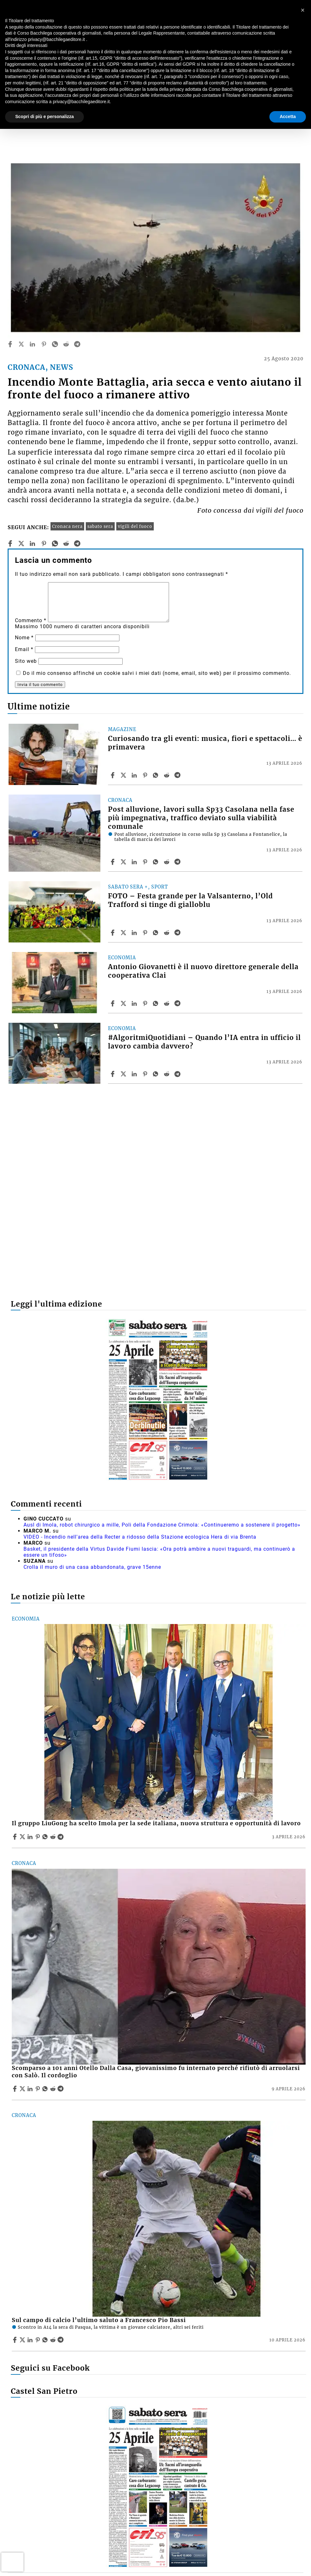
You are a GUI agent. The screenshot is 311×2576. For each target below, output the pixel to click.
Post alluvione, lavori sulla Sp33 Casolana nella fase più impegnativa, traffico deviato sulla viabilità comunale (201, 818)
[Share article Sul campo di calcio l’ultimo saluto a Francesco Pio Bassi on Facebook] (15, 2340)
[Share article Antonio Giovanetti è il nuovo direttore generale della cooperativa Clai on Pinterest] (146, 1003)
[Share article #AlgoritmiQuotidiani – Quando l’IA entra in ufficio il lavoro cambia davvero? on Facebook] (113, 1074)
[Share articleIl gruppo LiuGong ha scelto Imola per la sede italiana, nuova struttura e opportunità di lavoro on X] (23, 1837)
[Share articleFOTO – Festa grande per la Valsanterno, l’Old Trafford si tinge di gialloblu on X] (124, 932)
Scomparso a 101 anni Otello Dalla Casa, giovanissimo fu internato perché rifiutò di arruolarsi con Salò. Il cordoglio (156, 2072)
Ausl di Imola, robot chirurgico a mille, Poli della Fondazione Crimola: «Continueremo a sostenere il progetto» (162, 1525)
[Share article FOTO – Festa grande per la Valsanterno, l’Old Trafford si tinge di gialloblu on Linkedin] (135, 932)
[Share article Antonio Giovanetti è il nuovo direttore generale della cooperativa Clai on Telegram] (178, 1003)
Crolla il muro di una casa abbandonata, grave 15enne (92, 1567)
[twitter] (21, 344)
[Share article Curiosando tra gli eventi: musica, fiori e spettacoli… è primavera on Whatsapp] (156, 775)
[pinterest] (44, 344)
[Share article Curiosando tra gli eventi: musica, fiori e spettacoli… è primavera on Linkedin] (135, 775)
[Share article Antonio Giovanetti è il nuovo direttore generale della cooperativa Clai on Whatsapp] (156, 1003)
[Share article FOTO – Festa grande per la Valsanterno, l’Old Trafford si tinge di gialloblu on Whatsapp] (156, 932)
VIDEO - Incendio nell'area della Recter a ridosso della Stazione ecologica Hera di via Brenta (140, 1537)
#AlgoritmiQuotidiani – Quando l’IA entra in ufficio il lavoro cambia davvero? (204, 1042)
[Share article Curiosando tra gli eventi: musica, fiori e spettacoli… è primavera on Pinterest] (146, 775)
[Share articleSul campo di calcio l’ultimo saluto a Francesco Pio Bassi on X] (23, 2340)
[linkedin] (32, 344)
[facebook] (10, 344)
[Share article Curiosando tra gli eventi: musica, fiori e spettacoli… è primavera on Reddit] (167, 775)
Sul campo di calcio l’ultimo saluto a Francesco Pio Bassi (99, 2320)
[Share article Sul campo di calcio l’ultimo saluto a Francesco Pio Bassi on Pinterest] (38, 2340)
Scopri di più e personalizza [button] (44, 116)
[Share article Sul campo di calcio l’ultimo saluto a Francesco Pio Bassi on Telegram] (61, 2340)
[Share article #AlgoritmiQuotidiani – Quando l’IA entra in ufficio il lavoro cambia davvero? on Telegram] (178, 1074)
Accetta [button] (288, 116)
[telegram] (77, 344)
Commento (30, 620)
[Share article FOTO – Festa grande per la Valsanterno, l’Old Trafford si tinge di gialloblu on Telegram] (178, 932)
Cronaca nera (67, 526)
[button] (303, 10)
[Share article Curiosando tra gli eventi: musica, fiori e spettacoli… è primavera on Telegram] (178, 775)
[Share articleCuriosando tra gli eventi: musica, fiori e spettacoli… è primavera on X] (124, 775)
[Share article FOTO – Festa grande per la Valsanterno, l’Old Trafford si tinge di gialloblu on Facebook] (113, 932)
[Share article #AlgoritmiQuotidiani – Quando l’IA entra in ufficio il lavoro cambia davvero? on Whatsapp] (156, 1074)
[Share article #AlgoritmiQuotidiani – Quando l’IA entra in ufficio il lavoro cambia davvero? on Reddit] (167, 1074)
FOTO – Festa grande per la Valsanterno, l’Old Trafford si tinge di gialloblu (190, 900)
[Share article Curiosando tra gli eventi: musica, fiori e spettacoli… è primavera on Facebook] (113, 775)
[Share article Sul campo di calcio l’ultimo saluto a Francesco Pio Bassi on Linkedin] (31, 2340)
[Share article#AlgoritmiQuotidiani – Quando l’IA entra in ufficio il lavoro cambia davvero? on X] (124, 1074)
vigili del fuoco (135, 526)
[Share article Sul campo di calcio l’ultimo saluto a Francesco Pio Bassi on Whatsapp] (46, 2340)
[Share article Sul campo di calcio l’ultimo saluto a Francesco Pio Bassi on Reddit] (53, 2340)
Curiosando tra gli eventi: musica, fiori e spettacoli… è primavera (205, 743)
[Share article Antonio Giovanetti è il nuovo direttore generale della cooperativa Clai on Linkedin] (135, 1003)
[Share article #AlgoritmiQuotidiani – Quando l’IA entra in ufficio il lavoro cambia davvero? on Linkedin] (135, 1074)
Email (24, 649)
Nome (24, 638)
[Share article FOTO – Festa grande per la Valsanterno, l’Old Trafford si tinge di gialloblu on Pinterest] (146, 932)
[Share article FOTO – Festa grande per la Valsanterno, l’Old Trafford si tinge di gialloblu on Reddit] (167, 932)
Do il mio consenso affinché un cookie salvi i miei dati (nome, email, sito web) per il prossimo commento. (157, 673)
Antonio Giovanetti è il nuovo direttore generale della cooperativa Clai (203, 971)
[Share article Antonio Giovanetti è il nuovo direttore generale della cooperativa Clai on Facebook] (113, 1003)
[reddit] (66, 344)
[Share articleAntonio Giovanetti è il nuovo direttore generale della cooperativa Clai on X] (124, 1003)
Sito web (26, 661)
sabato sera (100, 526)
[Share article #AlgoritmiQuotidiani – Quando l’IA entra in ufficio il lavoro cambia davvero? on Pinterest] (146, 1074)
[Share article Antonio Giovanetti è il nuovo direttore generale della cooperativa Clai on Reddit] (167, 1003)
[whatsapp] (55, 344)
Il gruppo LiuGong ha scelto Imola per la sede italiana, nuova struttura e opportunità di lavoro (156, 1823)
